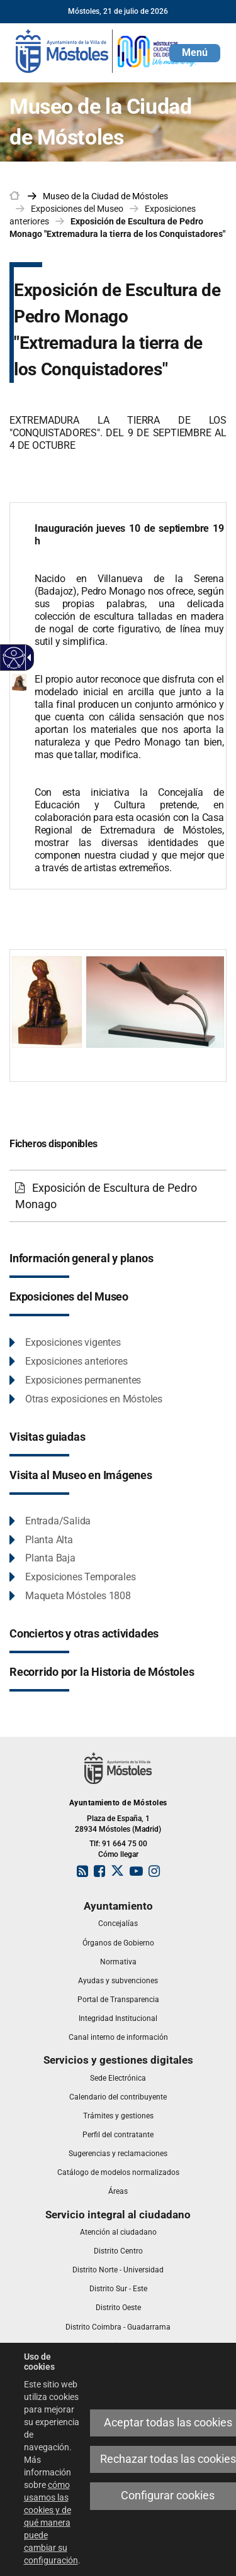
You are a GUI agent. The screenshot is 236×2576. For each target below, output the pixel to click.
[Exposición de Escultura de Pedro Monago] (118, 1196)
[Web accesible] (14, 658)
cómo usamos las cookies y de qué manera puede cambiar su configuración (51, 2522)
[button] (194, 53)
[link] (107, 50)
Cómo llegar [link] (118, 1854)
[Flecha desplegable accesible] (27, 657)
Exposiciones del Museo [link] (77, 209)
